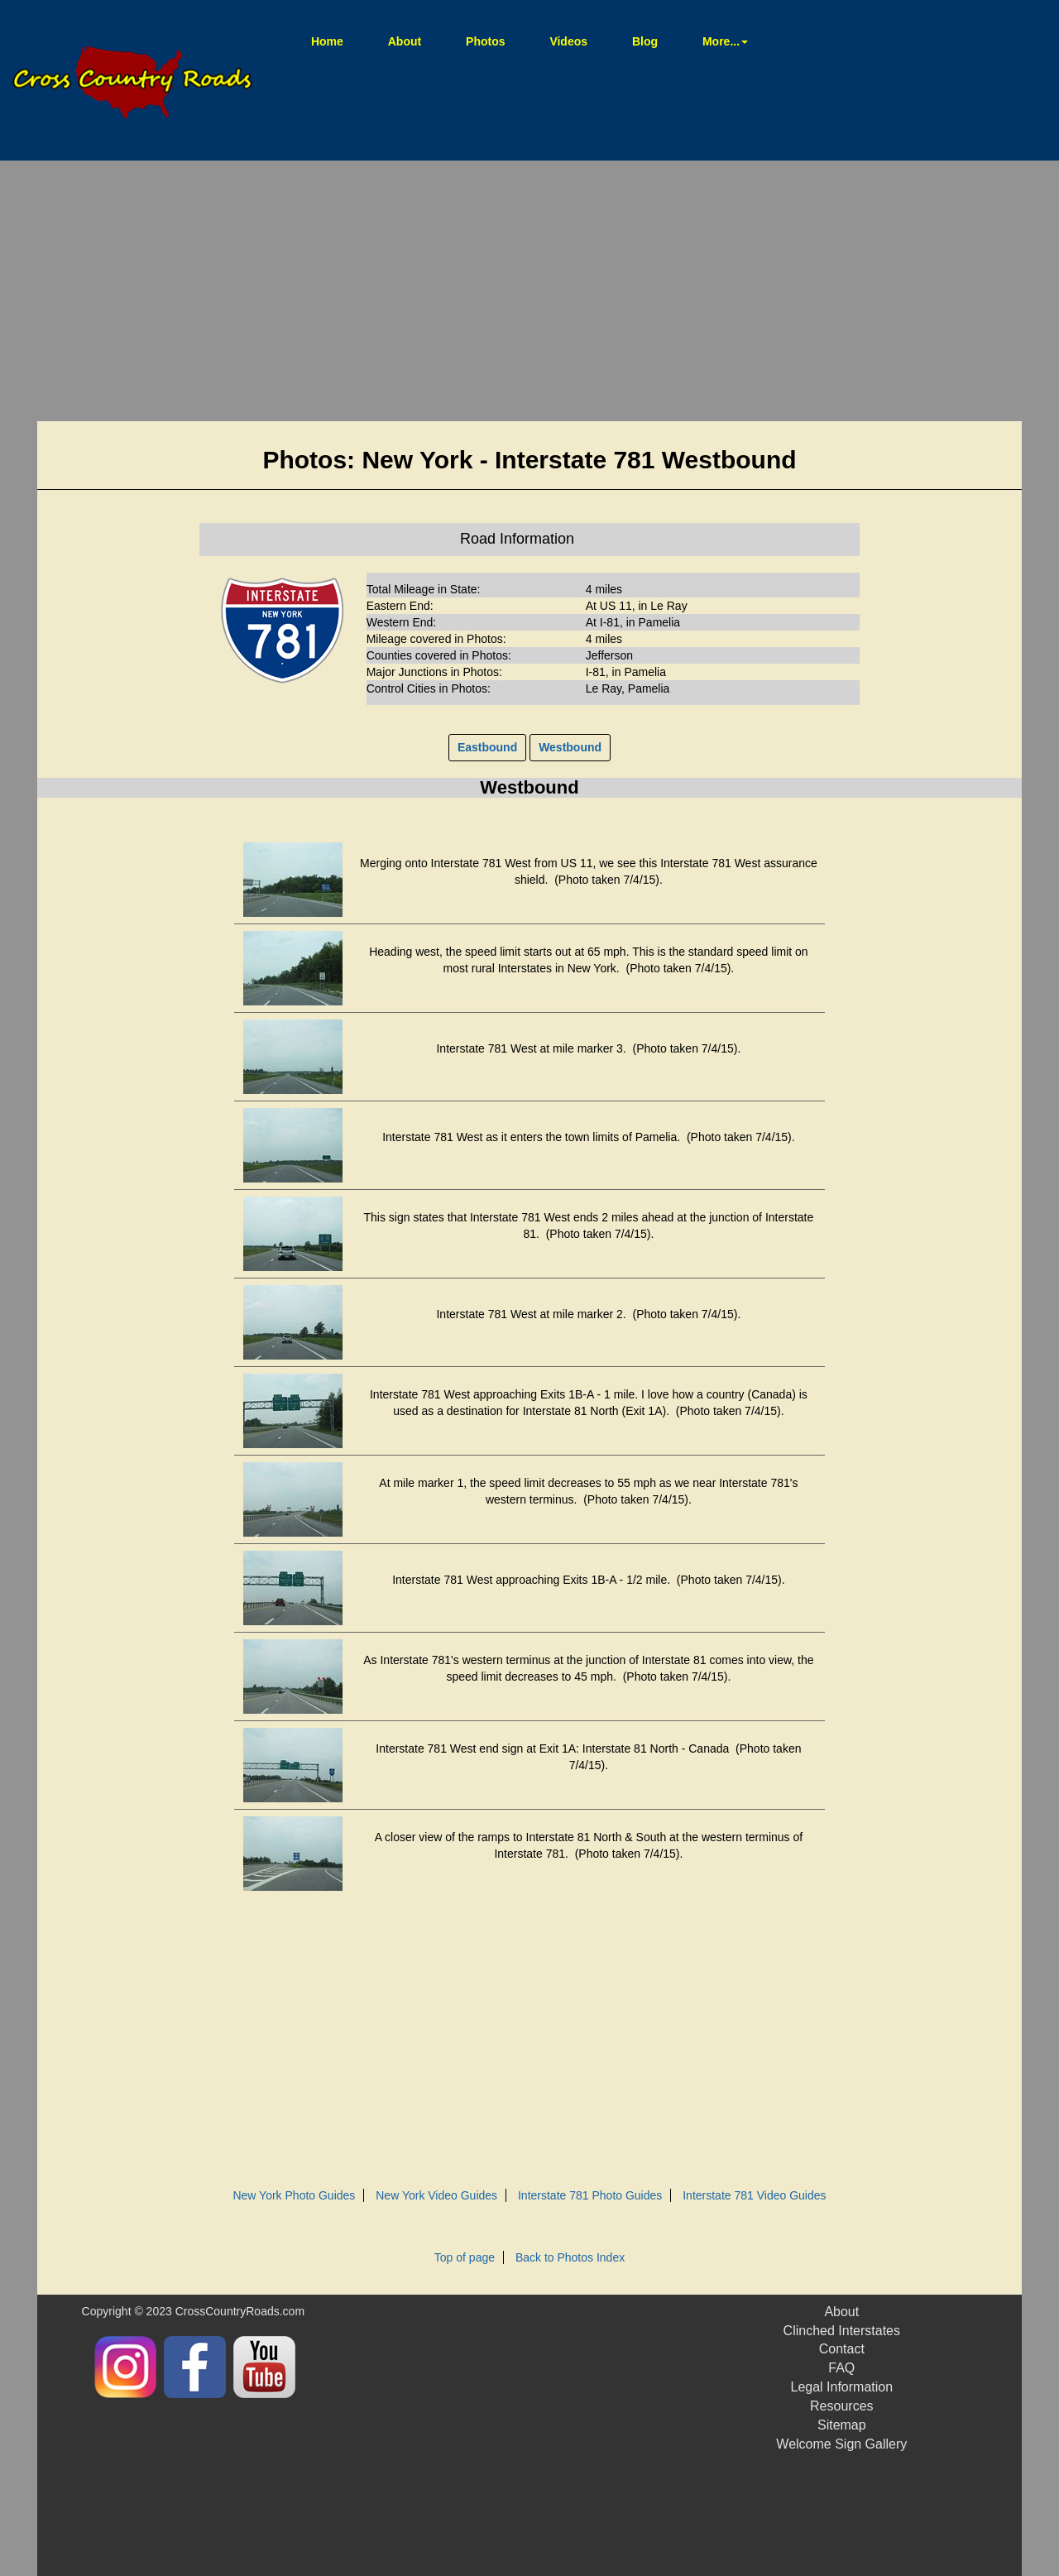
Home (337, 40)
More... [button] (725, 41)
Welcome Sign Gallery (841, 2444)
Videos (568, 41)
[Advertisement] (529, 293)
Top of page (464, 2257)
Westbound (570, 747)
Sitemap (841, 2425)
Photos (485, 41)
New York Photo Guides (293, 2195)
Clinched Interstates (841, 2331)
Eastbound (487, 747)
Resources (841, 2406)
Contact (842, 2349)
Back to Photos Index (570, 2257)
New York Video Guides (436, 2195)
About (404, 41)
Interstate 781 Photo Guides (590, 2195)
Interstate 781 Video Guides (754, 2195)
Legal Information (841, 2387)
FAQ (841, 2368)
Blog (645, 41)
